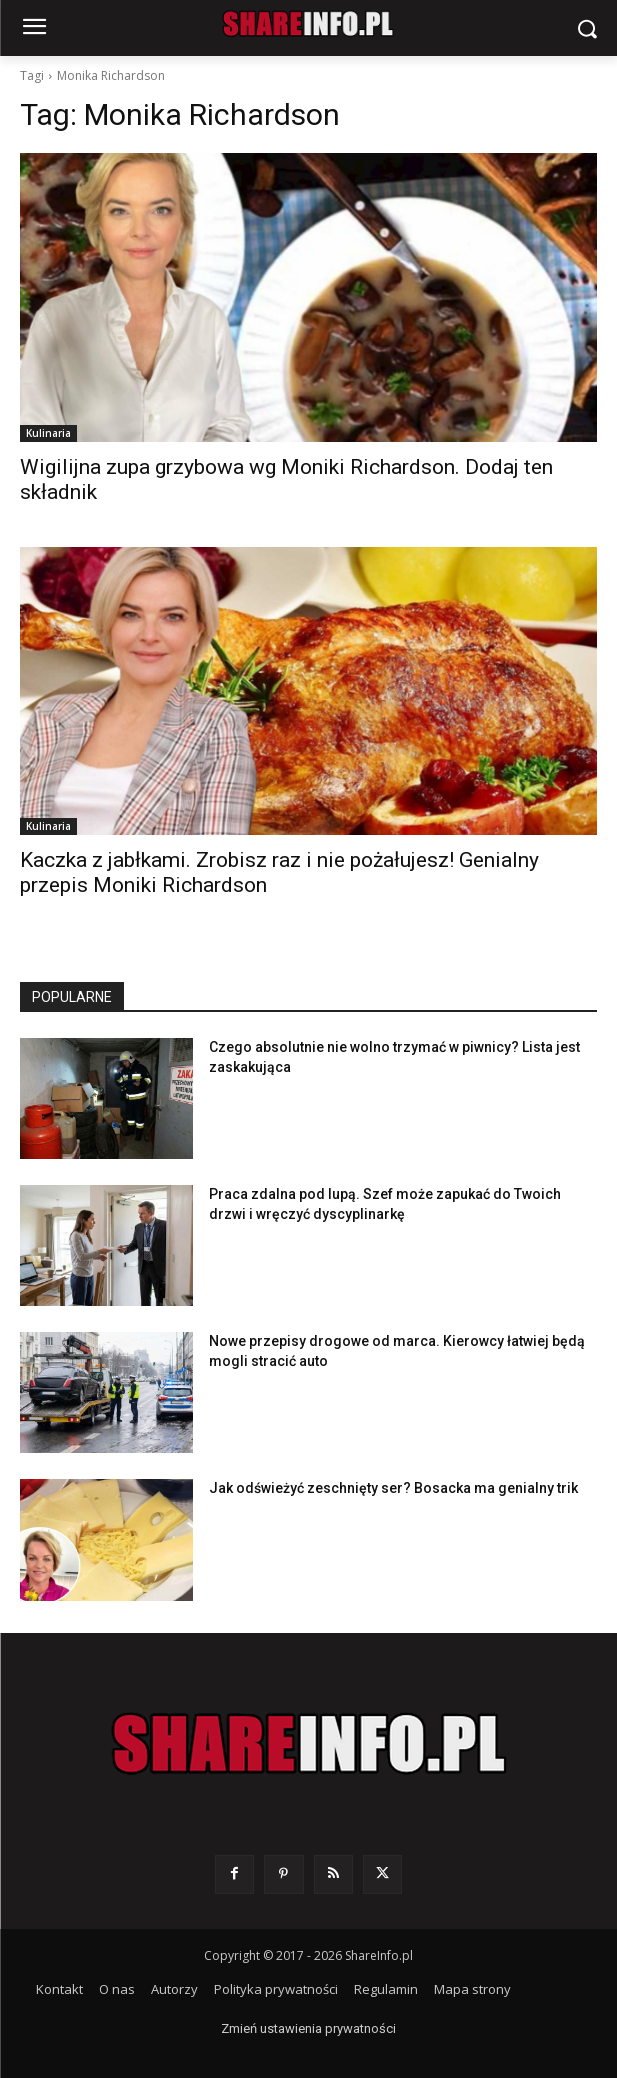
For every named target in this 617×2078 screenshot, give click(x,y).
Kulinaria (48, 433)
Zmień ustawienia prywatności (308, 2028)
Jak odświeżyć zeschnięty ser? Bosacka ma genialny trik (393, 1488)
